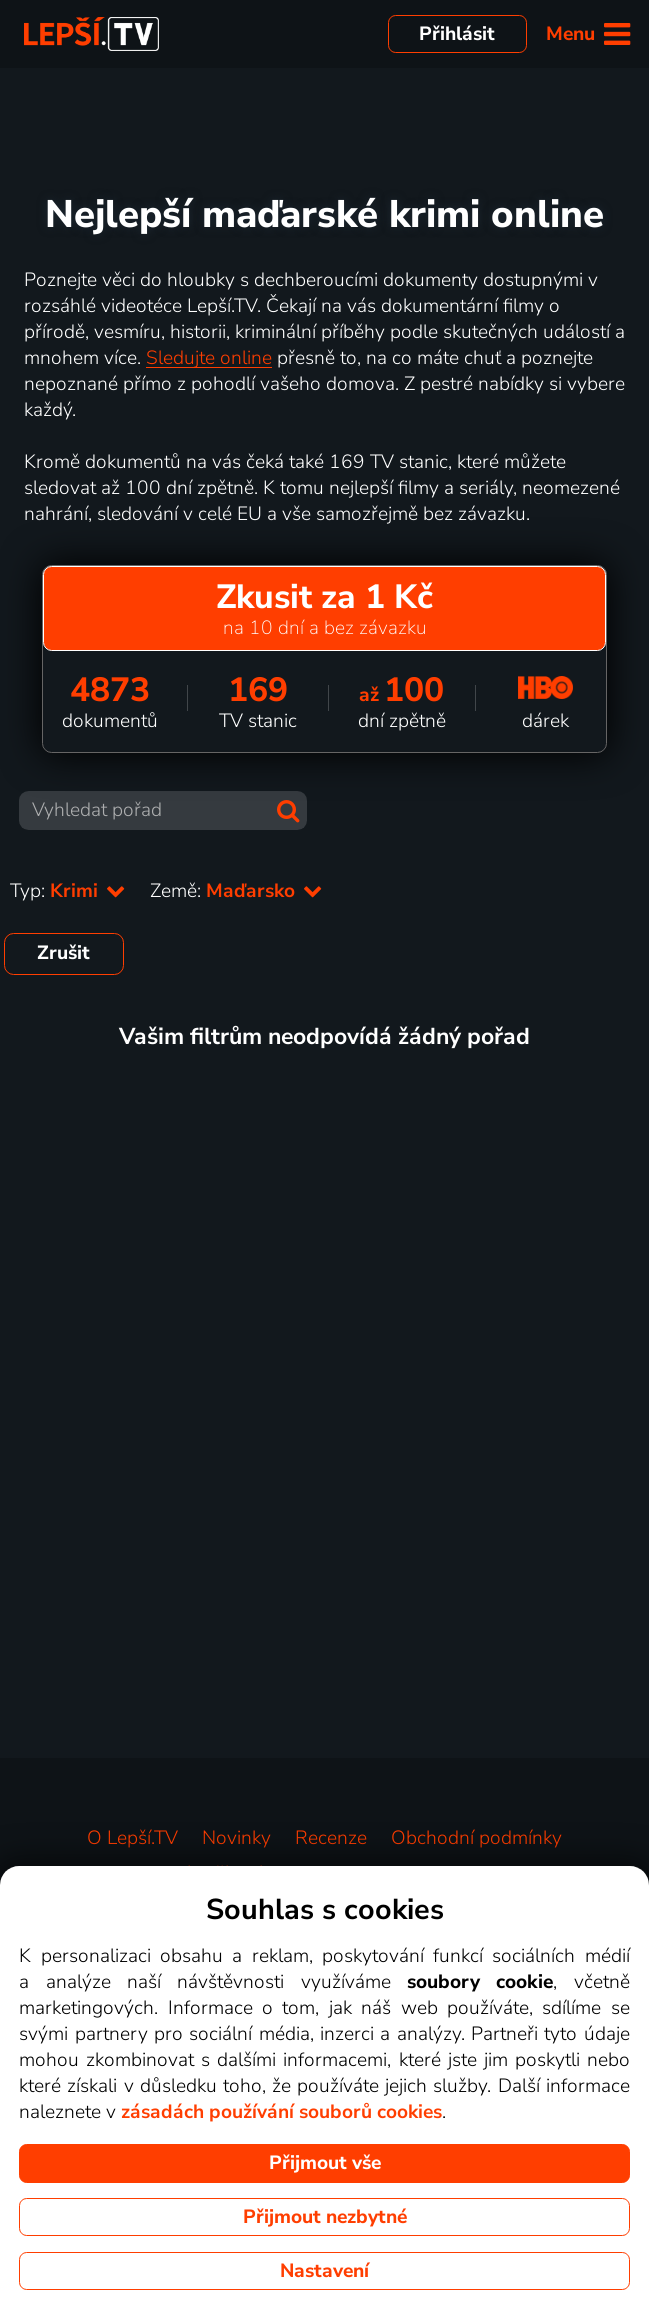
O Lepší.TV (132, 1838)
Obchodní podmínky (476, 1838)
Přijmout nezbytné (325, 2217)
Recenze (331, 1838)
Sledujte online (209, 358)
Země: (236, 891)
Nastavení (324, 2271)
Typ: (68, 891)
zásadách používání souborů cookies (281, 2112)
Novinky (236, 1838)
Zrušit (63, 953)
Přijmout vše (325, 2163)
